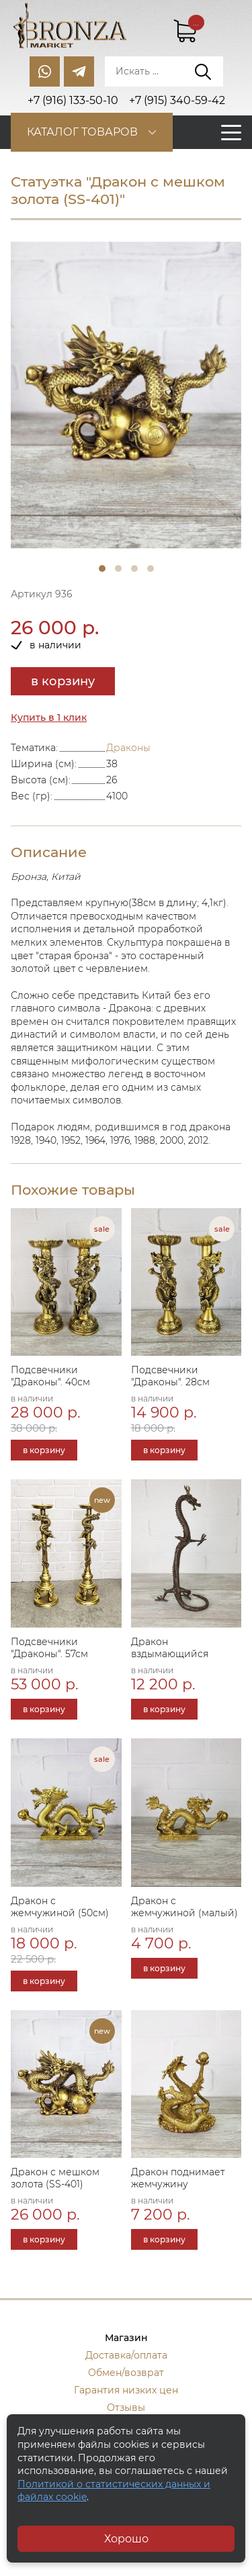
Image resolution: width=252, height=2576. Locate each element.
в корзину (63, 681)
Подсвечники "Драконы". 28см (170, 1376)
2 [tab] (118, 568)
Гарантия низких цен (126, 2390)
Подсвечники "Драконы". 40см (50, 1376)
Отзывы (126, 2407)
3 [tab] (134, 568)
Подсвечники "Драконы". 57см (49, 1648)
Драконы (128, 748)
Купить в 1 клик (49, 717)
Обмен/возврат (126, 2373)
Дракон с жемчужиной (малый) (184, 1907)
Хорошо (126, 2538)
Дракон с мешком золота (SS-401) (55, 2178)
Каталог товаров (82, 132)
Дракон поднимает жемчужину (177, 2178)
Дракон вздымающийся (169, 1648)
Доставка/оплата (126, 2355)
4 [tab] (150, 568)
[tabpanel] (126, 395)
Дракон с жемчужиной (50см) (60, 1907)
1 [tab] (102, 568)
